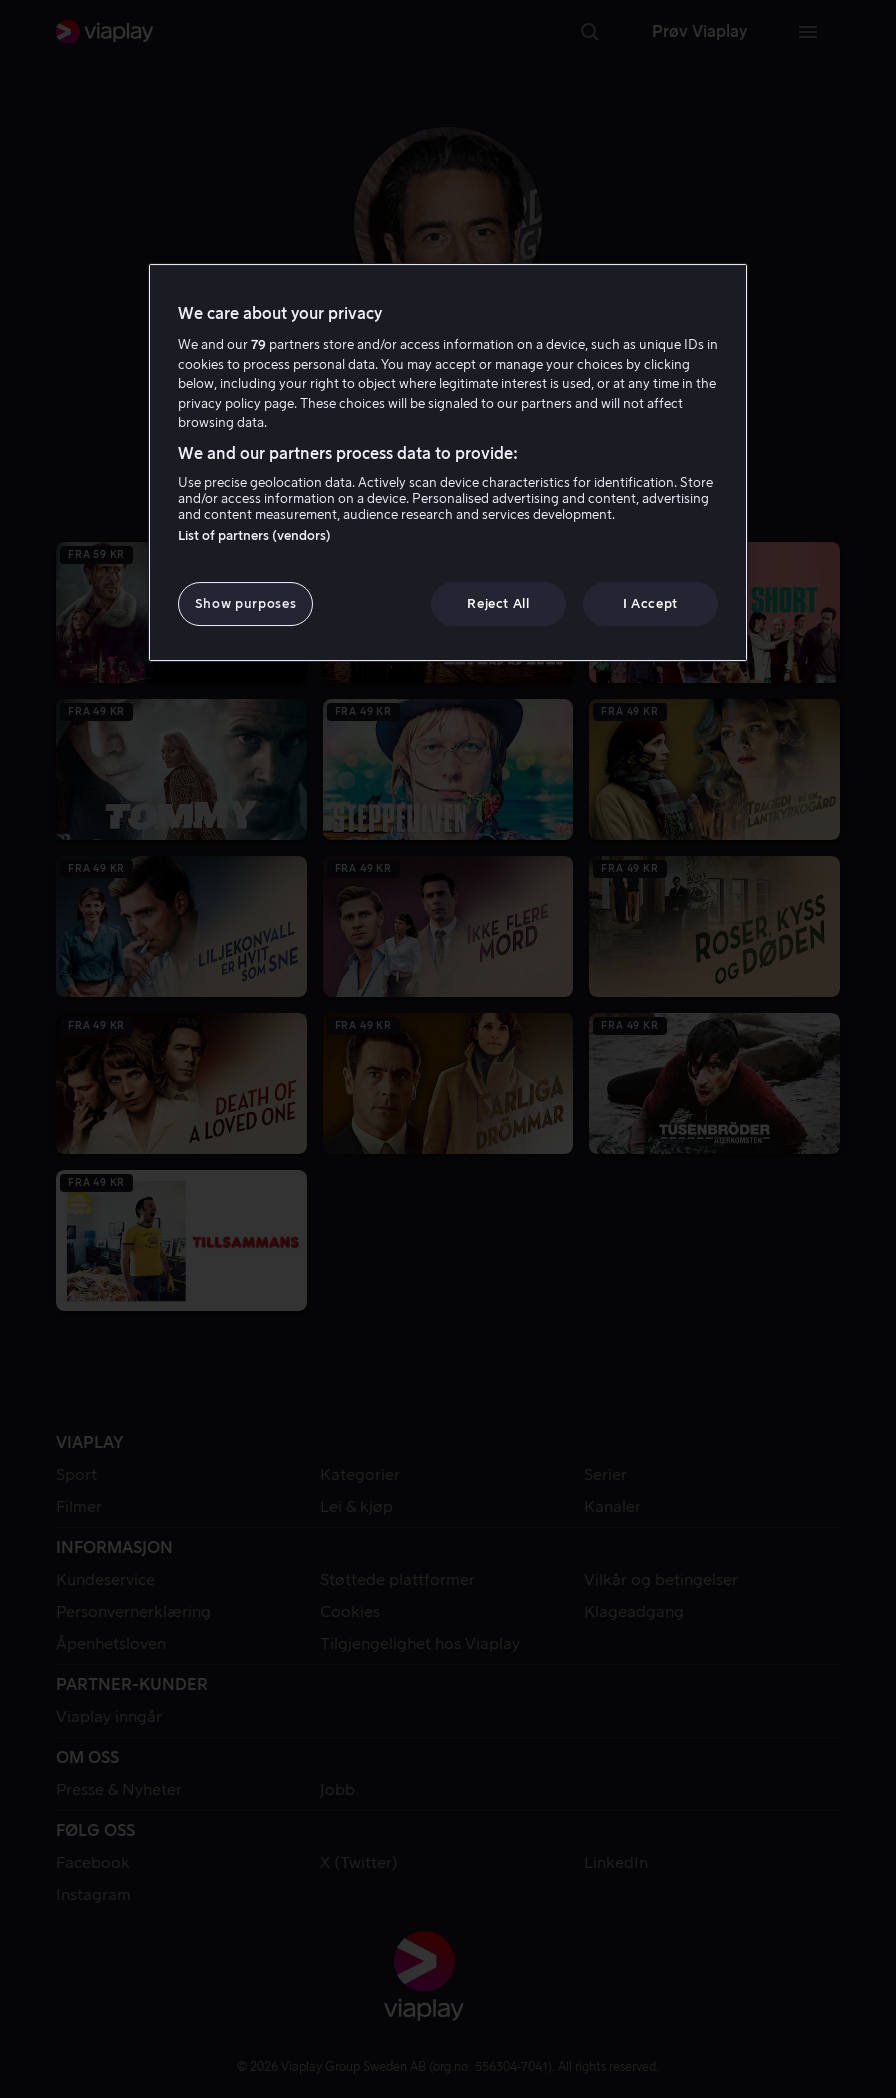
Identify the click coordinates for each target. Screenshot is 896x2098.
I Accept (650, 603)
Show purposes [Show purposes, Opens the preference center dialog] (245, 603)
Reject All (498, 603)
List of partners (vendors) (254, 535)
